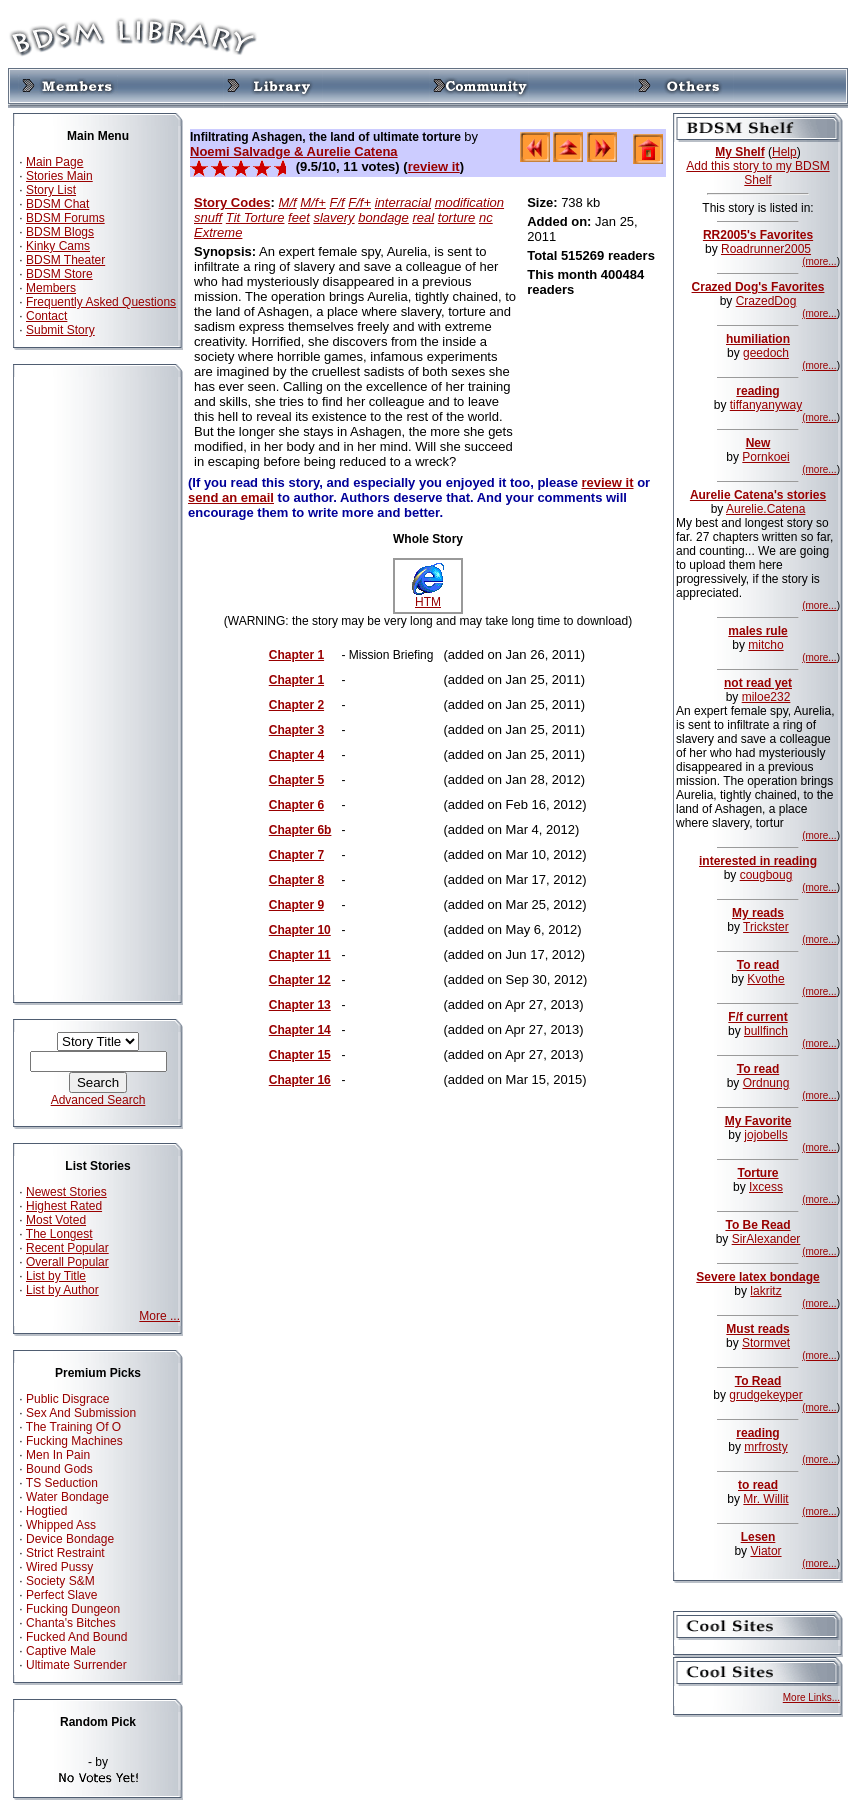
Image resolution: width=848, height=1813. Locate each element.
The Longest (59, 1234)
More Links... (811, 1697)
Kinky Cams (58, 246)
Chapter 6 (296, 805)
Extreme (218, 232)
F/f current (757, 1017)
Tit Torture (255, 217)
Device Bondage (70, 1539)
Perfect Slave (61, 1595)
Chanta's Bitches (71, 1623)
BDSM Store (59, 274)
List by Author (62, 1290)
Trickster (766, 927)
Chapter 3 (296, 730)
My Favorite (758, 1121)
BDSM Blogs (60, 232)
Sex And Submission (81, 1413)
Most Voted (56, 1220)
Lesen (758, 1537)
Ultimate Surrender (76, 1665)
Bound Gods (59, 1469)
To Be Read (757, 1225)
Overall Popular (67, 1262)
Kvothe (765, 979)
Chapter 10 (300, 930)
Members (51, 288)
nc (486, 217)
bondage (383, 217)
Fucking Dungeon (73, 1609)
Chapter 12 (300, 980)
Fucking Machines (74, 1441)
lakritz (765, 1291)
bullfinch (766, 1031)
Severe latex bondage (757, 1277)
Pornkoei (765, 457)
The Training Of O (73, 1427)
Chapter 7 (296, 855)
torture (457, 217)
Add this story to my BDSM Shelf (757, 173)
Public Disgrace (67, 1399)
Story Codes (232, 202)
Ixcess (766, 1187)
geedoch (766, 353)
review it (434, 166)
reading (757, 391)
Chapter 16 (300, 1080)
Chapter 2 (296, 705)
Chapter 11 (300, 955)
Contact (46, 316)
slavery (333, 217)
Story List (51, 190)
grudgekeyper (765, 1395)
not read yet (758, 683)
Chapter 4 (296, 755)
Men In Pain (58, 1455)
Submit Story (60, 330)
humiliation (758, 339)
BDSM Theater (65, 260)
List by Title (56, 1276)
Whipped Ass (61, 1525)
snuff (208, 217)
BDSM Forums (65, 218)
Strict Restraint (65, 1553)
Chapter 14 (300, 1030)
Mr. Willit (765, 1499)
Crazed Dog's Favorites (758, 287)
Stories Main (59, 176)
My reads (758, 913)
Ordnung (766, 1083)
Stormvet (766, 1343)
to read (758, 1485)
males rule (757, 631)
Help (784, 152)
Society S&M (60, 1581)
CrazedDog (766, 301)
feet (299, 217)
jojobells (765, 1135)
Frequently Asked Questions (101, 302)
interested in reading (758, 861)
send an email (231, 497)
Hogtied (46, 1511)
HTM (428, 596)
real (423, 217)
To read (758, 965)
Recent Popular (67, 1248)
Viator (765, 1551)
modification (469, 202)
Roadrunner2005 (766, 249)
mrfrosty (765, 1447)
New (758, 443)
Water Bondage (67, 1497)
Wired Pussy (59, 1567)
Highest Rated (64, 1206)
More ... (159, 1316)
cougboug (766, 875)
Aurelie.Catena (765, 509)
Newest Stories (66, 1192)
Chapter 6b (300, 830)
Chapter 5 (296, 780)
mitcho (765, 645)
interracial (403, 202)
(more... (819, 261)
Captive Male (61, 1651)
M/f (288, 202)
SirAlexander (766, 1239)
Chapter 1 (296, 655)
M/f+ (313, 202)
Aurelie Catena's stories (758, 495)
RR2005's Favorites (758, 235)
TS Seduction (62, 1483)
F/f (337, 202)
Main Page (54, 162)
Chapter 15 (300, 1055)
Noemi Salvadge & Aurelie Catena (294, 151)
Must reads (757, 1329)
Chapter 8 (296, 880)
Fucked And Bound (76, 1637)
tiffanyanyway (766, 405)
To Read (758, 1381)
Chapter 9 (296, 905)
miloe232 (766, 697)
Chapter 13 (300, 1005)
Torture (757, 1173)
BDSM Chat (57, 204)
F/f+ (359, 202)
